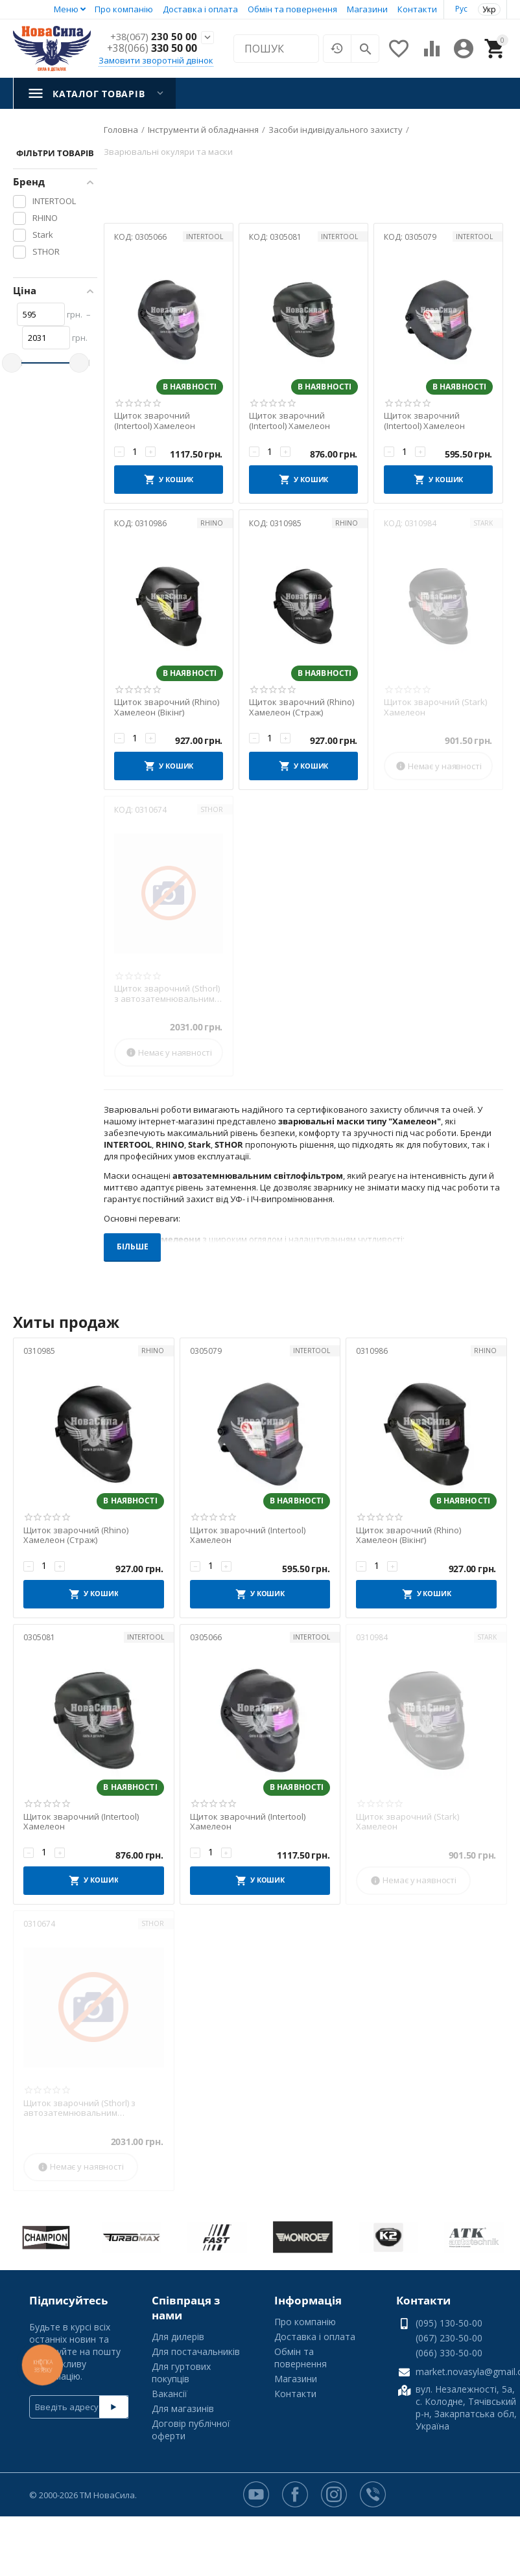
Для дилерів (178, 2336)
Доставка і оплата (200, 9)
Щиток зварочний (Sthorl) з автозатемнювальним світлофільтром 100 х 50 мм (167, 994)
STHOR (211, 809)
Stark (483, 523)
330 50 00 (152, 49)
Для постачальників (196, 2351)
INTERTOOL (204, 236)
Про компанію (124, 9)
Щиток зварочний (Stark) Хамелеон (435, 707)
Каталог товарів (99, 93)
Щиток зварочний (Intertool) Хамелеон (154, 421)
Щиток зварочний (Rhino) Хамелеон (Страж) (301, 707)
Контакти (417, 9)
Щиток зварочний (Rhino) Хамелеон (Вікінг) (166, 707)
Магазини (367, 9)
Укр (489, 9)
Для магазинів (183, 2408)
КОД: (123, 236)
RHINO (211, 523)
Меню (66, 9)
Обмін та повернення (292, 9)
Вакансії (169, 2393)
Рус (461, 8)
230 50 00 (152, 36)
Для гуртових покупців (181, 2372)
